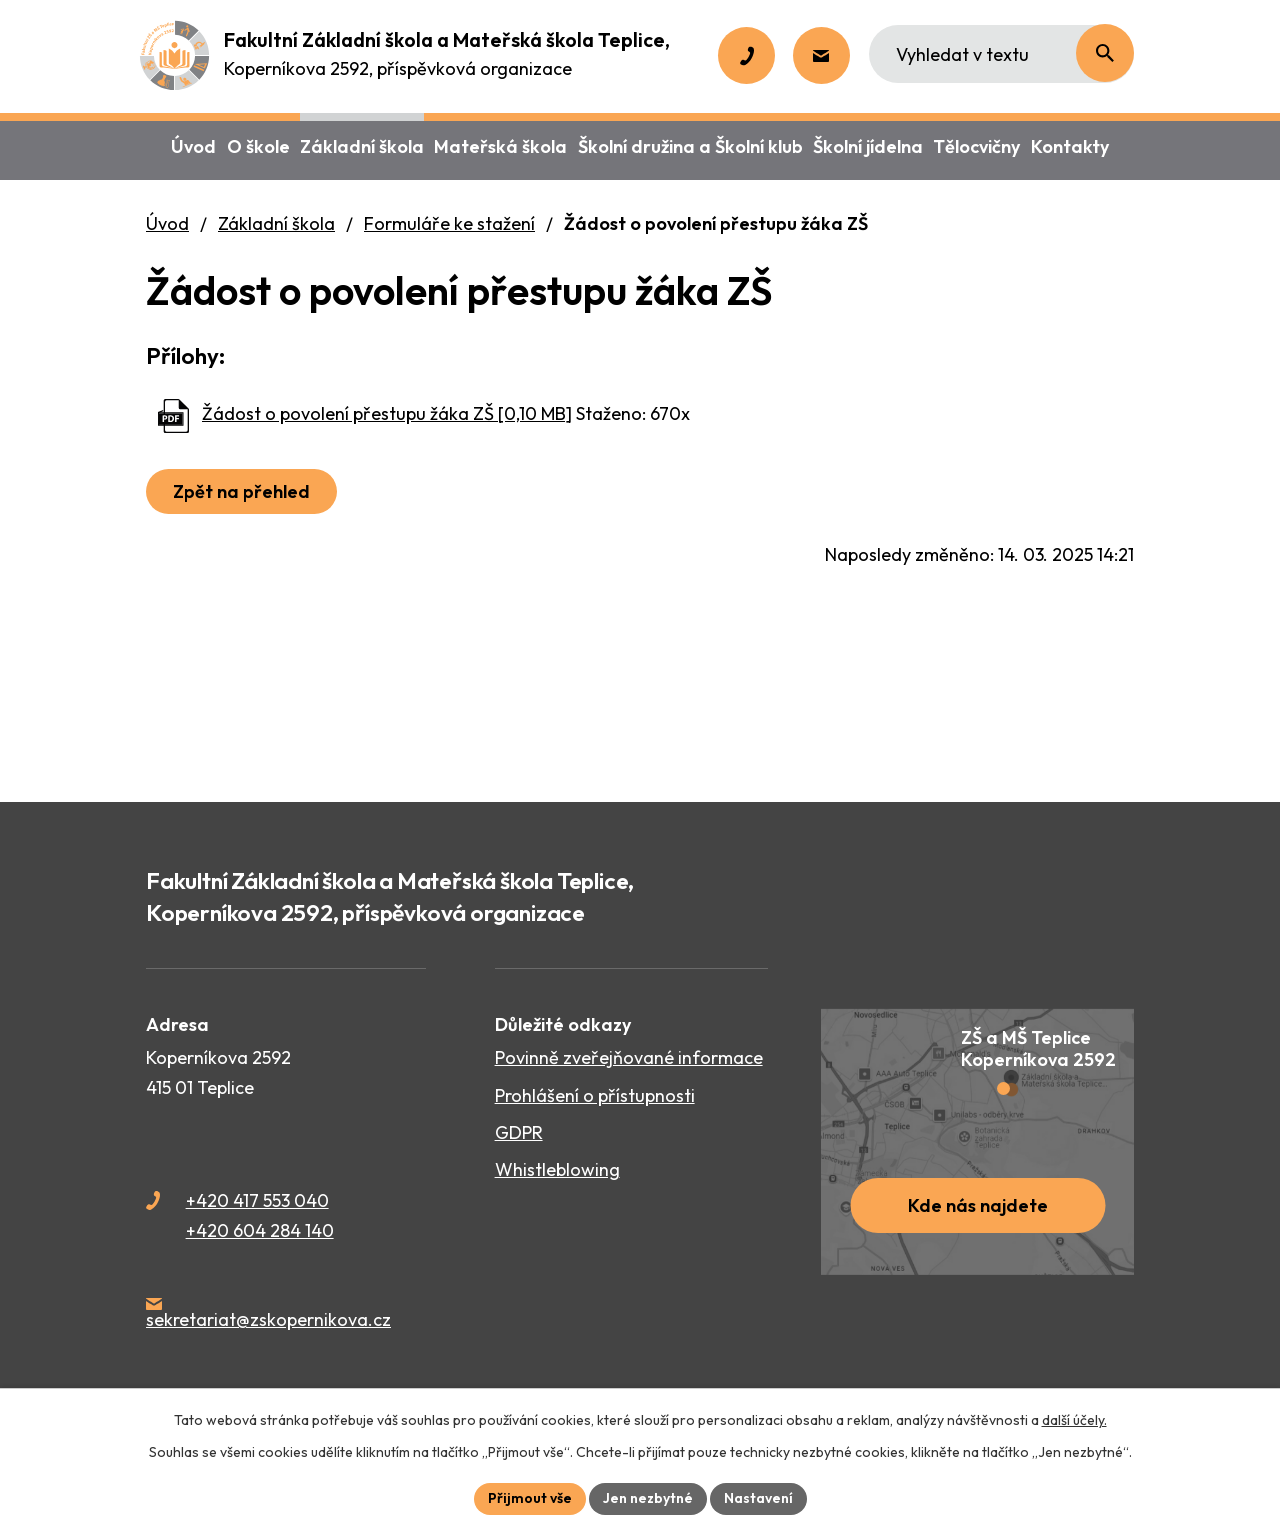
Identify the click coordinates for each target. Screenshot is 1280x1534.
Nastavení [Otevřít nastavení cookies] (758, 1498)
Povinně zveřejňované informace (629, 1057)
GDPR (519, 1132)
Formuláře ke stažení (449, 223)
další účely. (1074, 1420)
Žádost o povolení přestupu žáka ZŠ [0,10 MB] (387, 413)
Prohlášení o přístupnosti (595, 1095)
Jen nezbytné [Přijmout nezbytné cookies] (648, 1498)
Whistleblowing (557, 1169)
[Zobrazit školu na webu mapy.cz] (977, 1142)
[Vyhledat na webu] (1001, 54)
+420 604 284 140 (260, 1230)
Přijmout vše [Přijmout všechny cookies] (530, 1498)
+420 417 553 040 (257, 1200)
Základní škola (276, 223)
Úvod (167, 223)
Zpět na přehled (241, 491)
